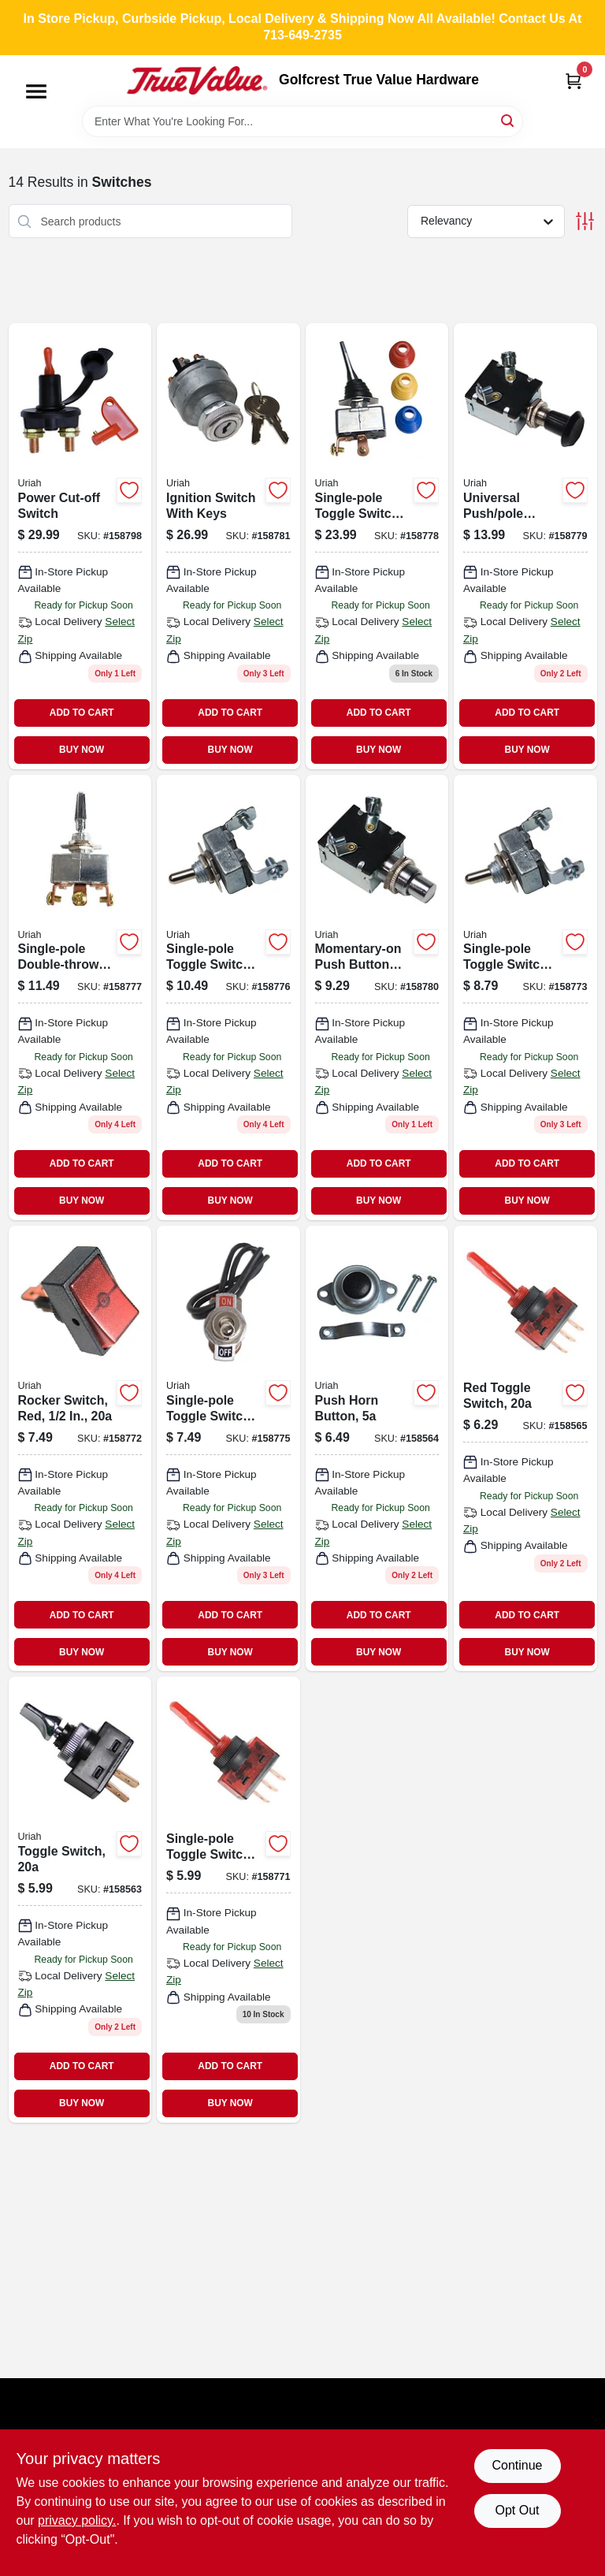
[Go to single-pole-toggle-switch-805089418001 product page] (377, 546)
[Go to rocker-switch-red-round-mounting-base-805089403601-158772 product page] (80, 1448)
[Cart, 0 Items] (573, 81)
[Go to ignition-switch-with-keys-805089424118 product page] (228, 546)
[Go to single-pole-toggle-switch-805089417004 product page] (525, 997)
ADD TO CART (82, 712)
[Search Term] (302, 121)
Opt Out (517, 2510)
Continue (517, 2465)
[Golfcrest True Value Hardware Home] (197, 80)
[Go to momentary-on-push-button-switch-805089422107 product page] (377, 997)
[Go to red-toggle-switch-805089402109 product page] (525, 1448)
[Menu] (36, 91)
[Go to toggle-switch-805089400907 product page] (80, 1899)
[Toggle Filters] (585, 221)
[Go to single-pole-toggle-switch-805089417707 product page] (228, 997)
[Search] (508, 120)
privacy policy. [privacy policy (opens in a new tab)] (77, 2520)
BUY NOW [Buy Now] (81, 749)
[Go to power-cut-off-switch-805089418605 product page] (80, 546)
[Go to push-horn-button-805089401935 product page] (377, 1448)
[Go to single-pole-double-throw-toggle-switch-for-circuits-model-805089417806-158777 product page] (80, 997)
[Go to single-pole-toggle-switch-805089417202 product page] (228, 1448)
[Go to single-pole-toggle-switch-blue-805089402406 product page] (228, 1899)
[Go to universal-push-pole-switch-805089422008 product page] (525, 546)
